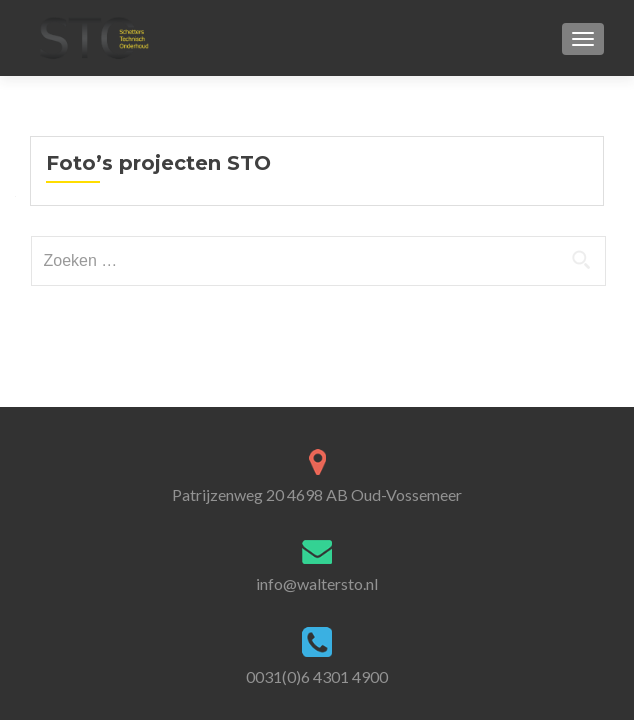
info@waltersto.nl (317, 583)
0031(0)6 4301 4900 (317, 676)
